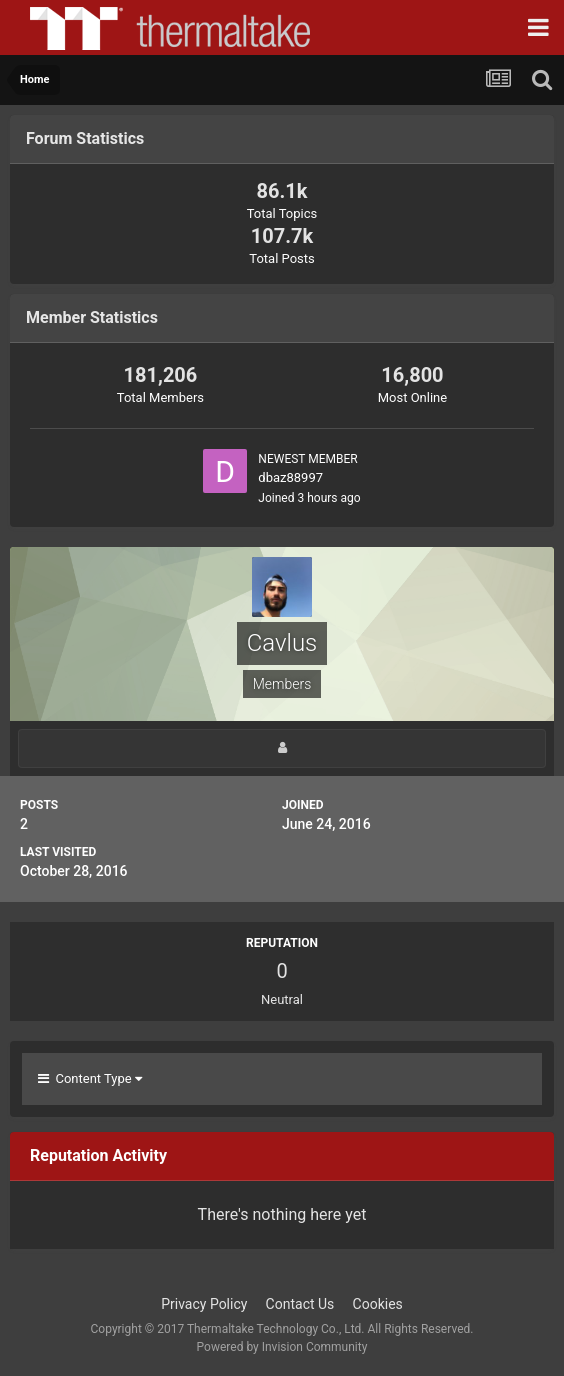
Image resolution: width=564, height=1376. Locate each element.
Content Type (90, 1078)
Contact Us (300, 1304)
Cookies (378, 1304)
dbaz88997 (290, 477)
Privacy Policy (204, 1304)
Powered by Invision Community (282, 1347)
